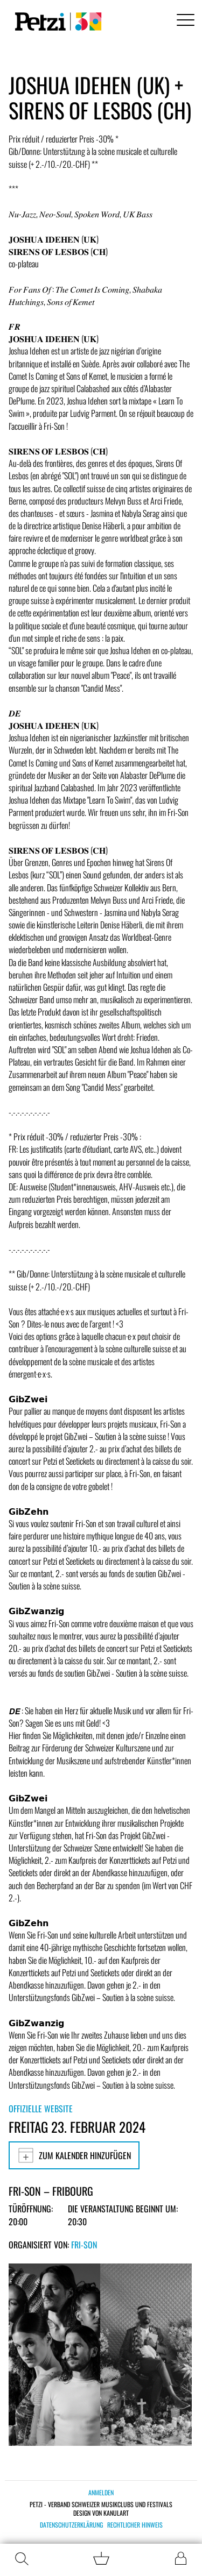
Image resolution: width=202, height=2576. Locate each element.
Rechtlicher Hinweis (135, 2525)
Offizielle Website (41, 2108)
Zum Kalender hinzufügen (74, 2155)
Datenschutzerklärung (71, 2525)
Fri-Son (84, 2244)
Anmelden (101, 2492)
